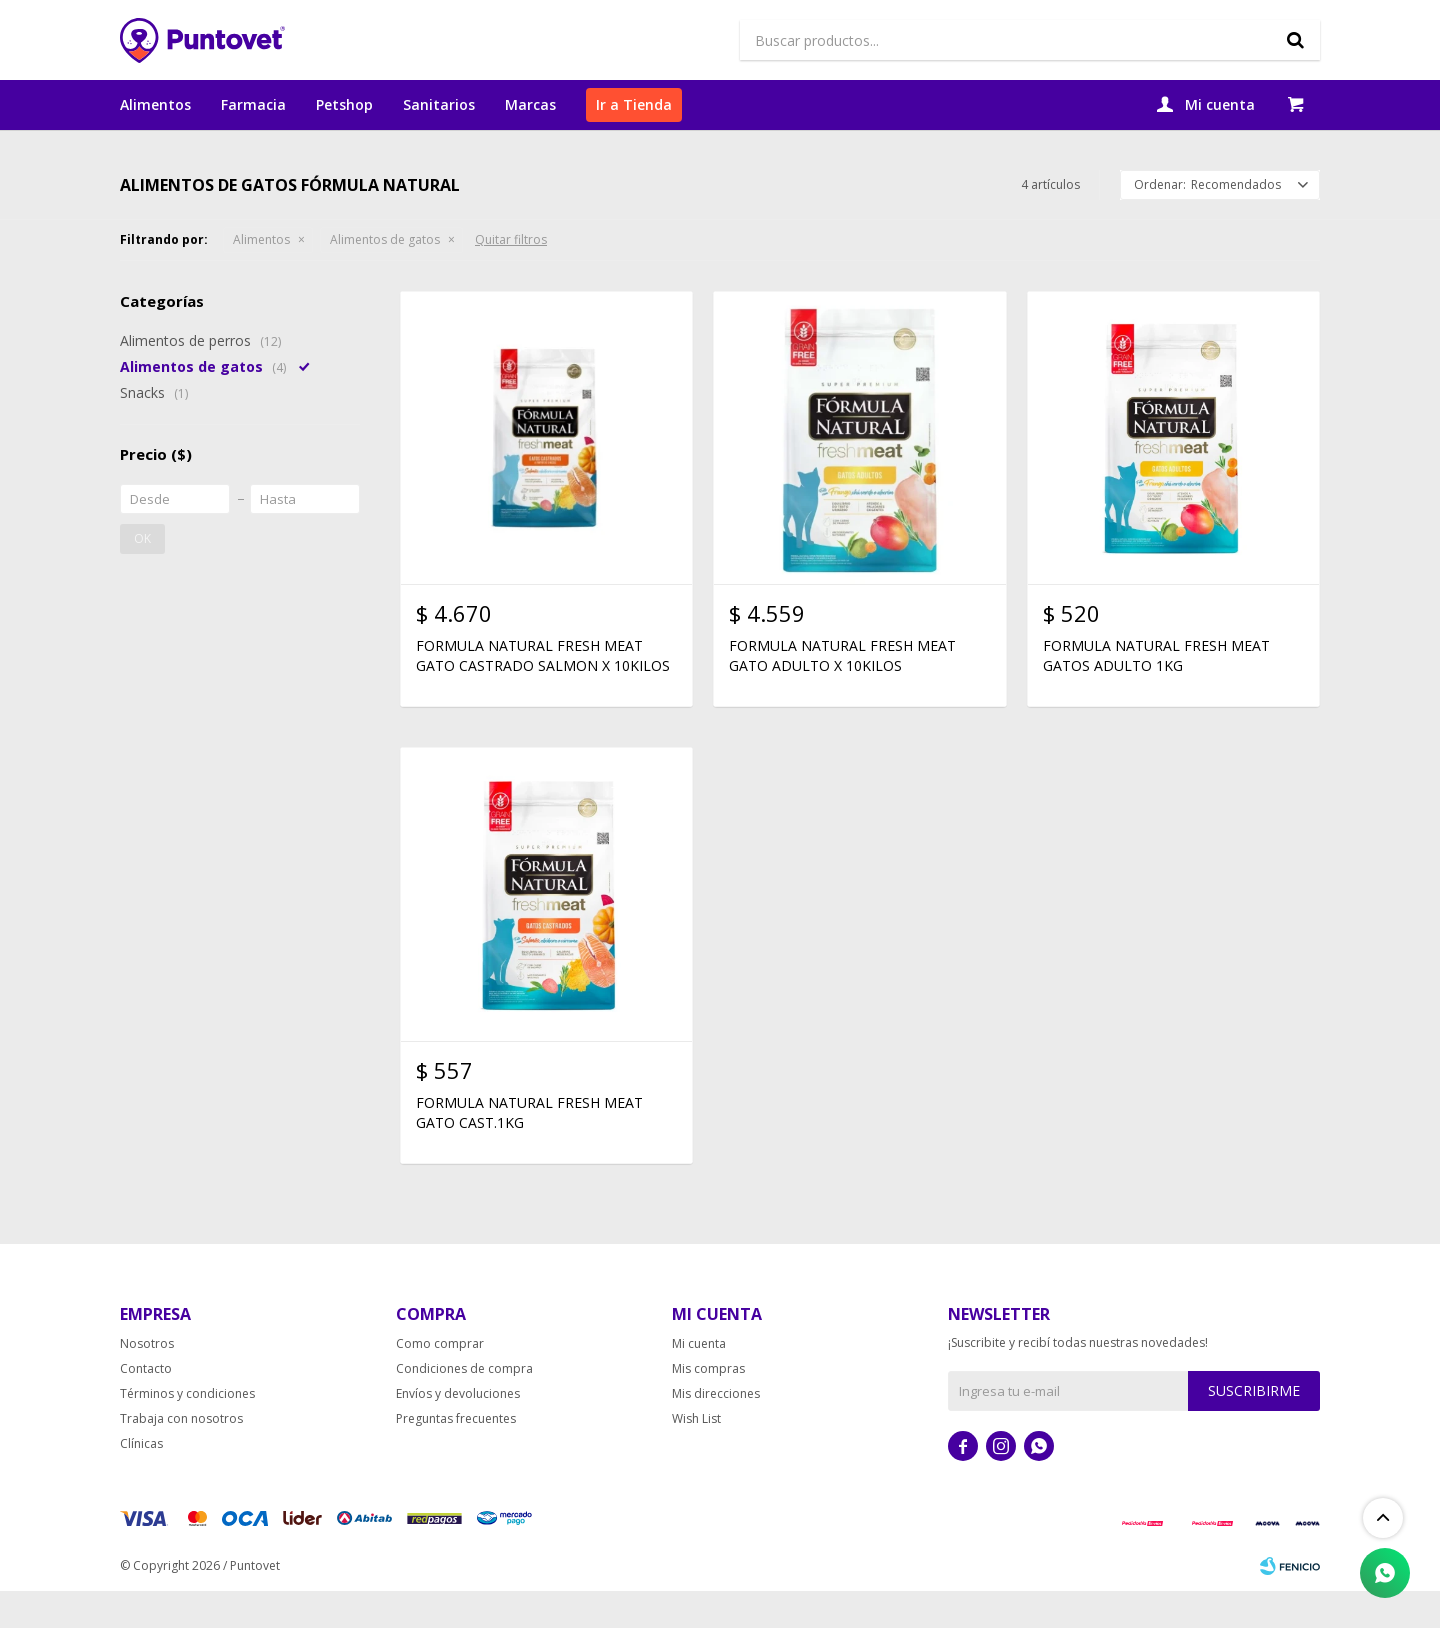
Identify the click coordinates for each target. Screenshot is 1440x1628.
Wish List (696, 1455)
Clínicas (141, 1480)
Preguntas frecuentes (456, 1455)
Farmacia (253, 104)
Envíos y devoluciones (458, 1430)
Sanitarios (439, 104)
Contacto (146, 1405)
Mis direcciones (716, 1430)
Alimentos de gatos (385, 277)
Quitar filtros (511, 277)
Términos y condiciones (187, 1430)
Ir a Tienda (634, 104)
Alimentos (155, 104)
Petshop (344, 104)
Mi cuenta (699, 1380)
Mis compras (708, 1405)
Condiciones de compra (464, 1405)
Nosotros (147, 1380)
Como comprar (440, 1380)
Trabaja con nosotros (181, 1455)
